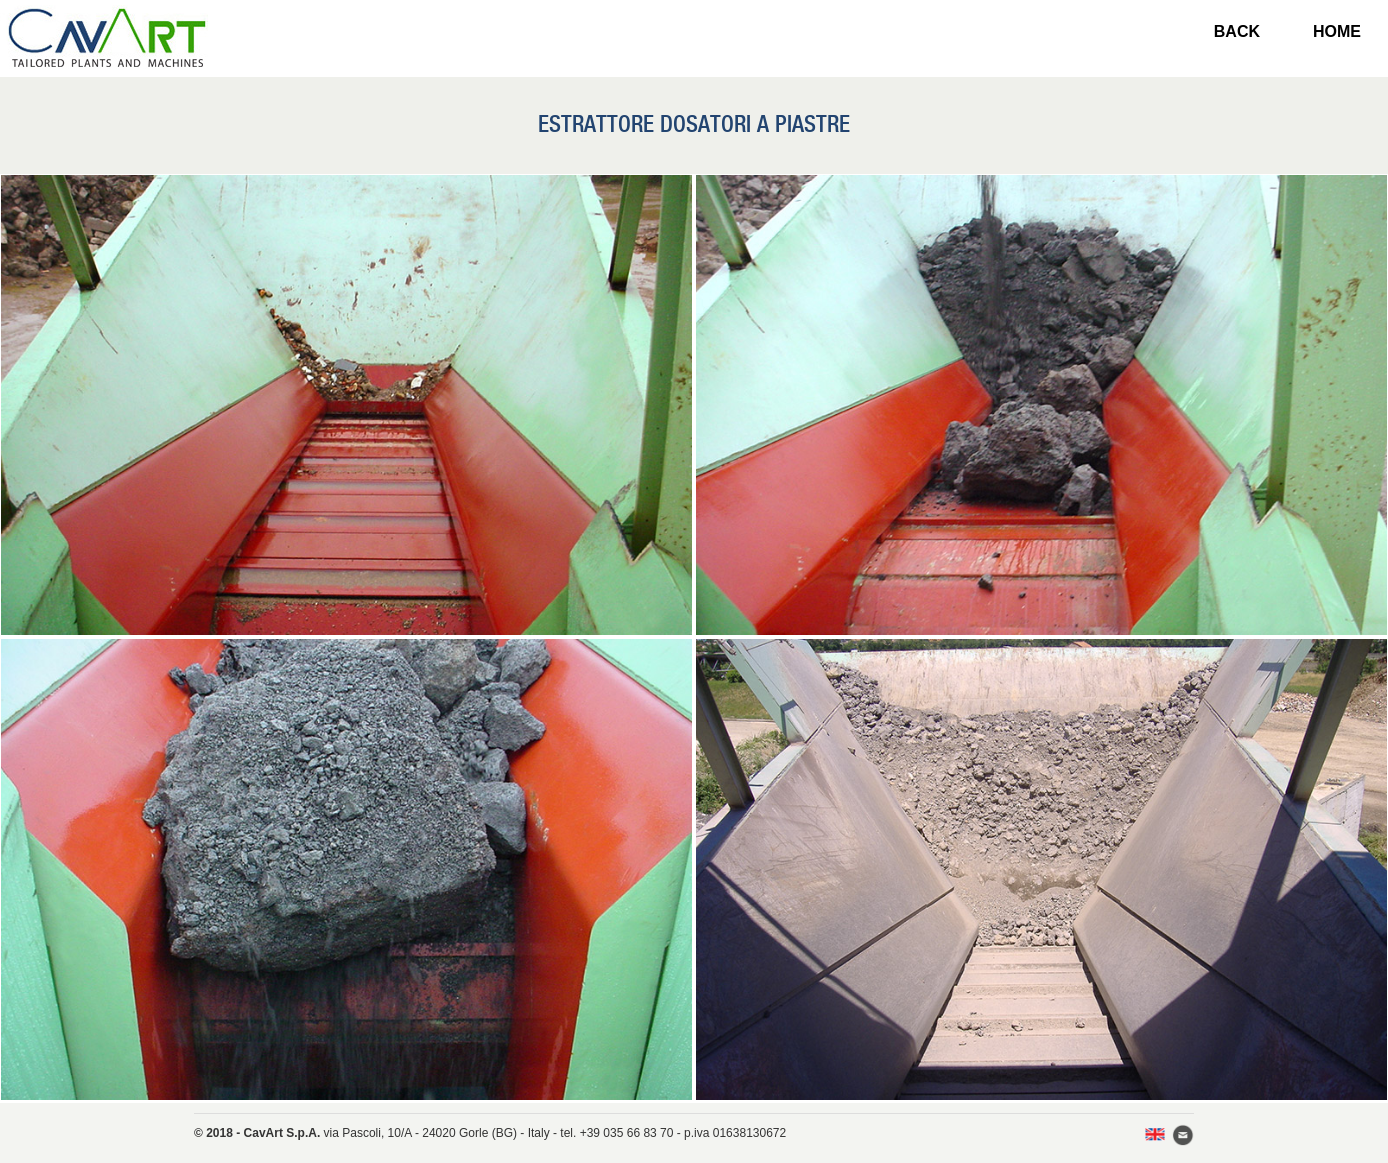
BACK (1237, 31)
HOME (1337, 31)
